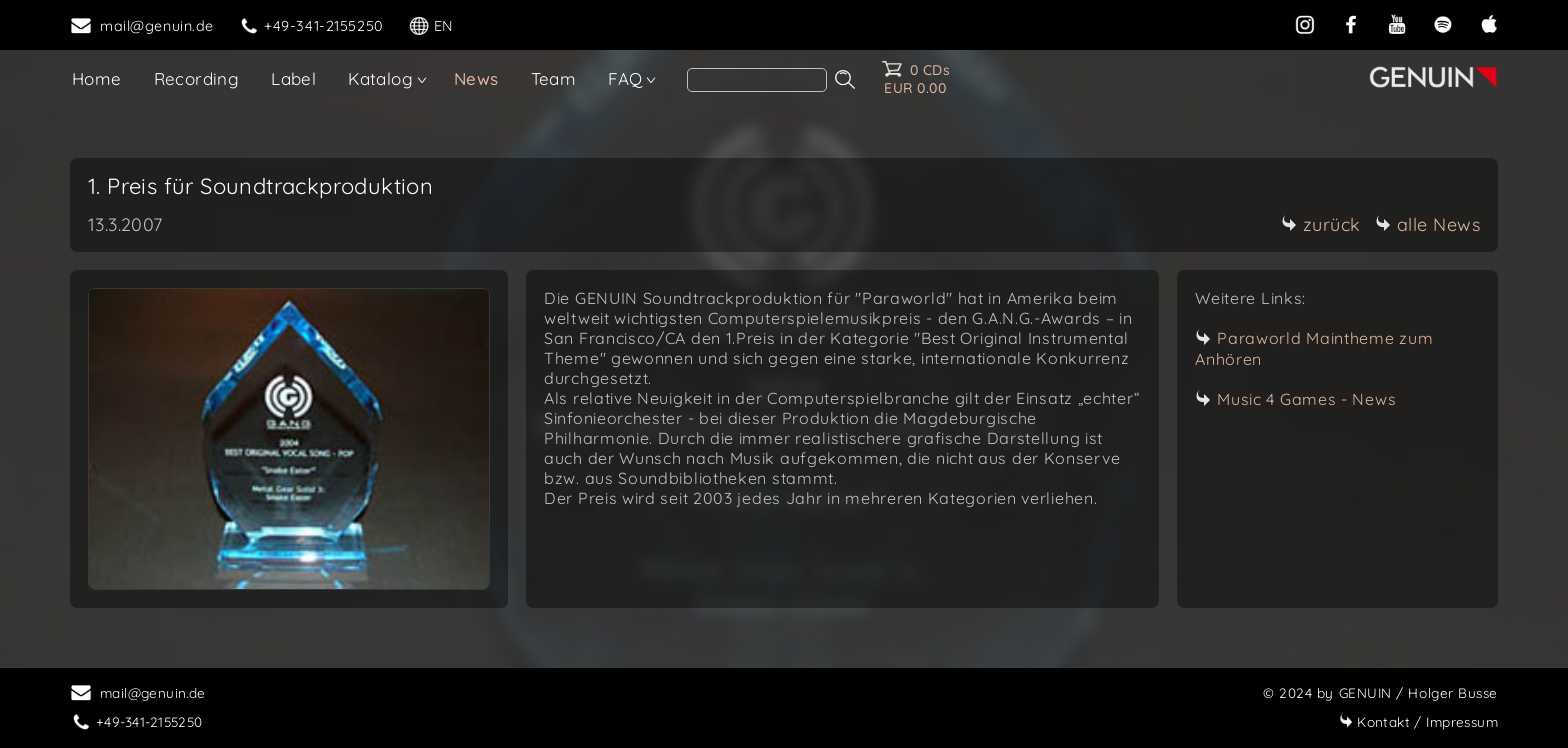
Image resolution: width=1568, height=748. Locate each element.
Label (293, 78)
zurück (1321, 224)
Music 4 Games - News (1306, 399)
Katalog (380, 78)
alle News (1428, 224)
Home (97, 78)
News (476, 78)
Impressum (1418, 721)
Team (554, 78)
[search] (757, 80)
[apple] (1489, 24)
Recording (197, 78)
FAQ (625, 78)
